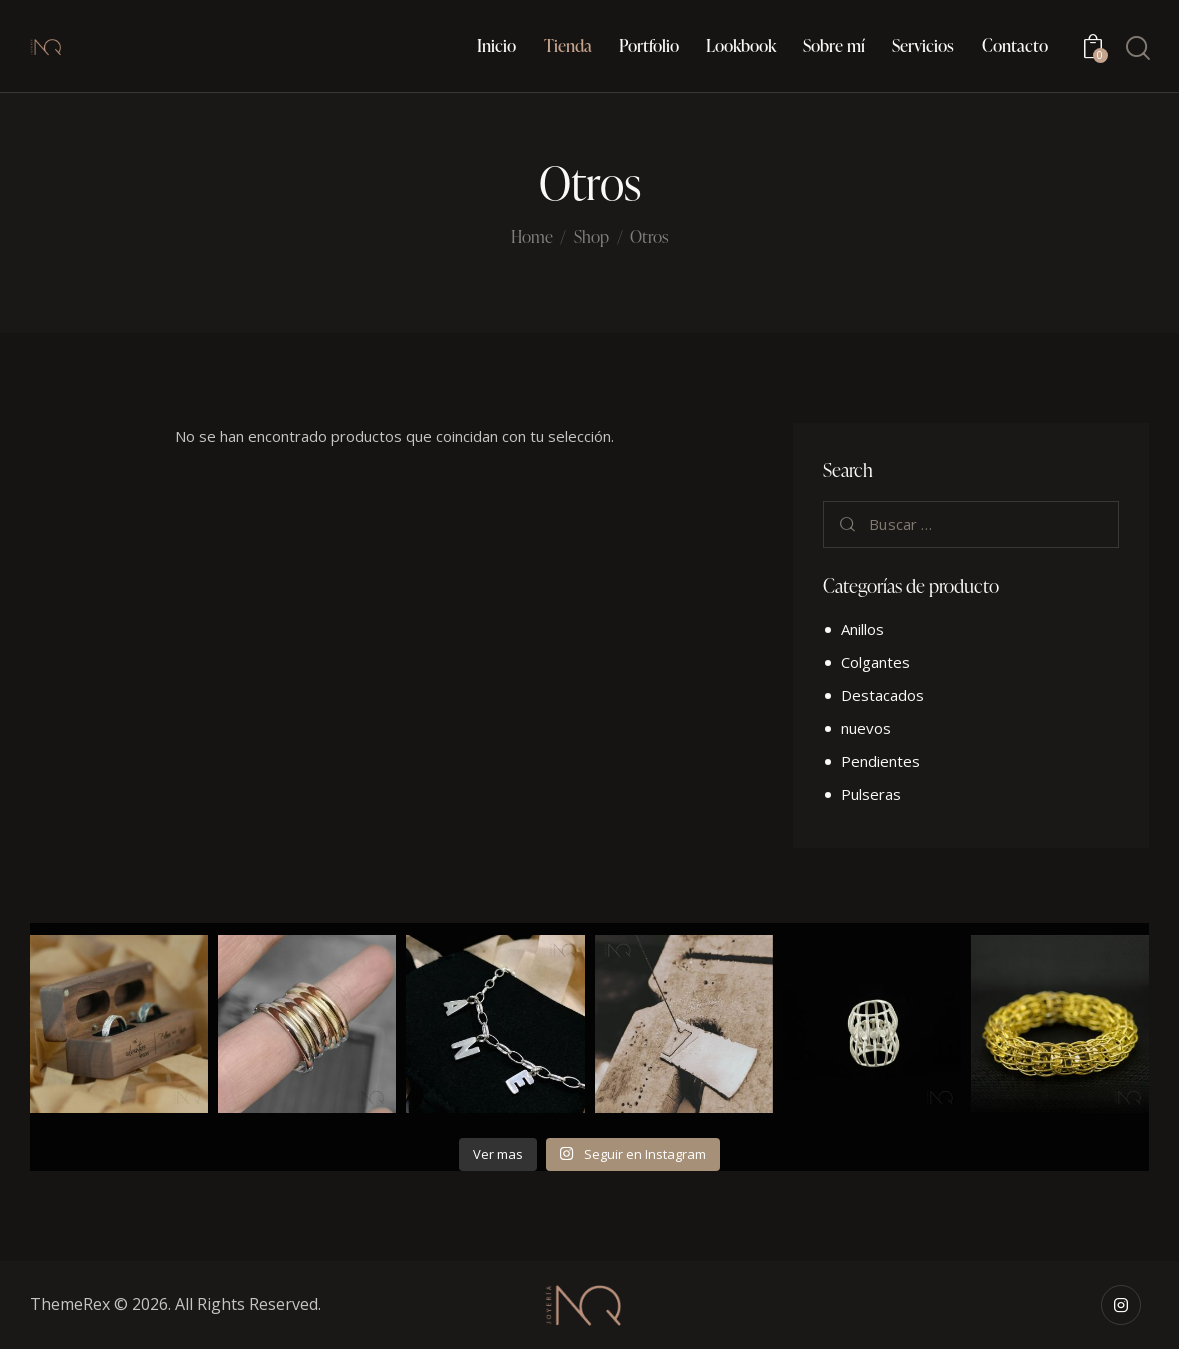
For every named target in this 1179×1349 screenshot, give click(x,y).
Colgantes (875, 662)
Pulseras (871, 794)
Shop (591, 236)
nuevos (866, 728)
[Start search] (1136, 48)
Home (532, 238)
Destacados (882, 695)
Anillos (862, 629)
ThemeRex (70, 1304)
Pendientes (880, 761)
